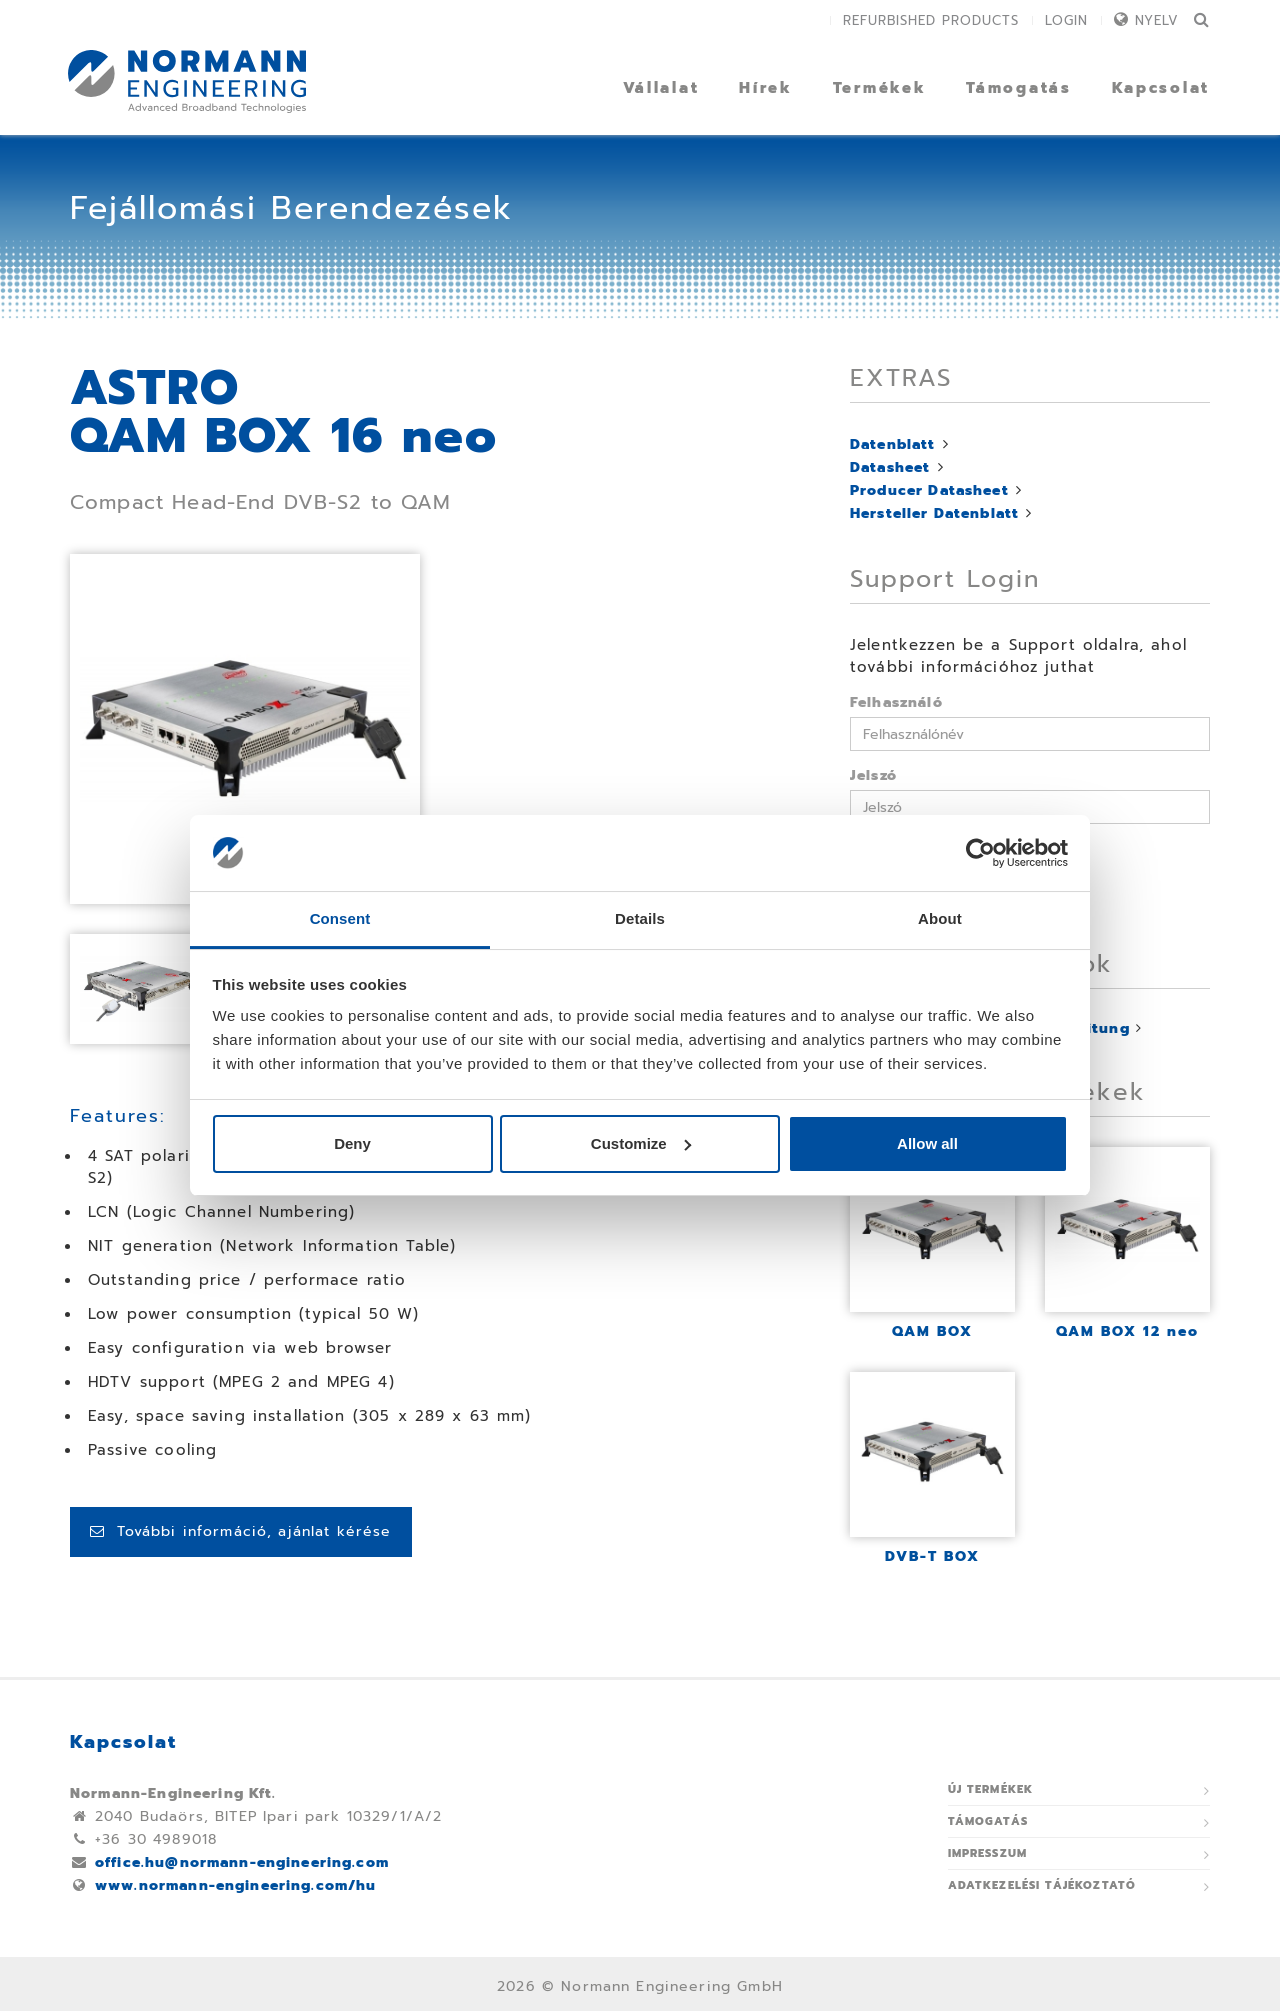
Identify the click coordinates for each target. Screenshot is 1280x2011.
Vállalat (661, 88)
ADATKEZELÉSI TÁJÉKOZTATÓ (1042, 1885)
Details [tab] (640, 918)
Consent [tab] (340, 918)
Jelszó (873, 775)
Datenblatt (893, 444)
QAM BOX (932, 1331)
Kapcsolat (1161, 88)
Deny (352, 1143)
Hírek (766, 88)
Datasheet (890, 467)
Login (1066, 20)
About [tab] (940, 918)
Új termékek (991, 1789)
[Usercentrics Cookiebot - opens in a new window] (980, 853)
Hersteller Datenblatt (934, 513)
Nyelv (1157, 20)
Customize (641, 1143)
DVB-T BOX (932, 1556)
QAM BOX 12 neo (1127, 1331)
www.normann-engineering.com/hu (236, 1885)
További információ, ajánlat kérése (241, 1531)
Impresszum (988, 1853)
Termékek (880, 88)
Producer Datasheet (929, 490)
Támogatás (1018, 88)
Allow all (927, 1143)
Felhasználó (896, 702)
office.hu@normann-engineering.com (242, 1862)
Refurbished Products (931, 20)
